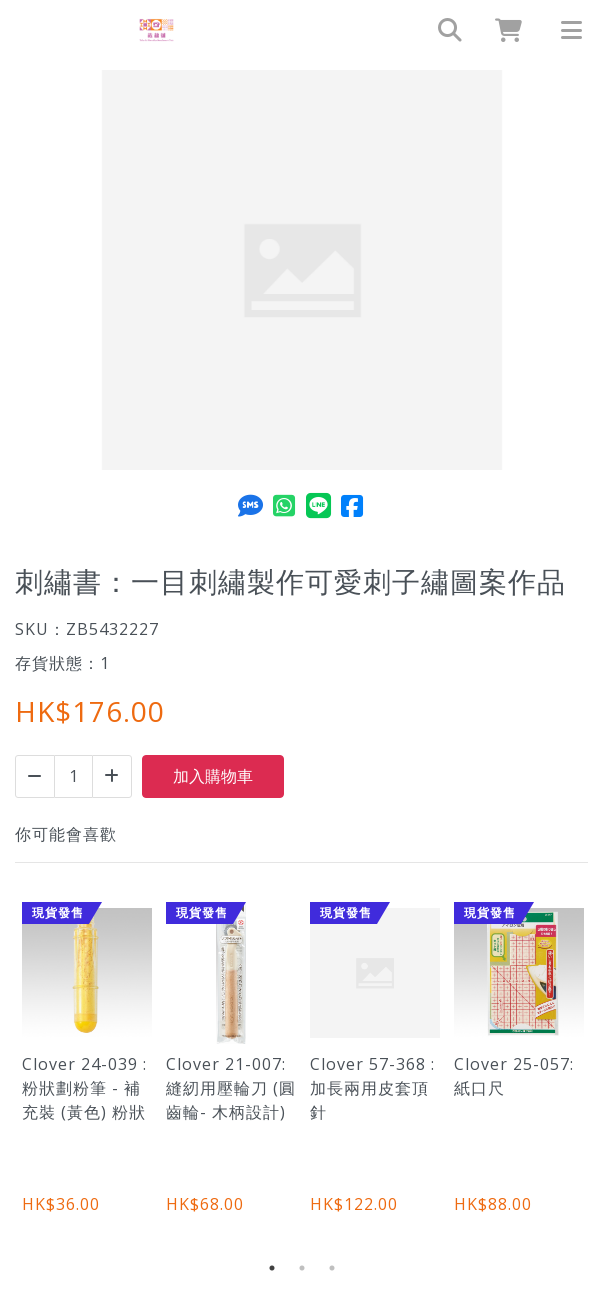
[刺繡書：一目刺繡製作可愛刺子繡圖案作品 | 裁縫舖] (157, 30)
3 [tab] (332, 1268)
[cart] (501, 30)
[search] (441, 30)
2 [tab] (302, 1268)
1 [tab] (272, 1268)
